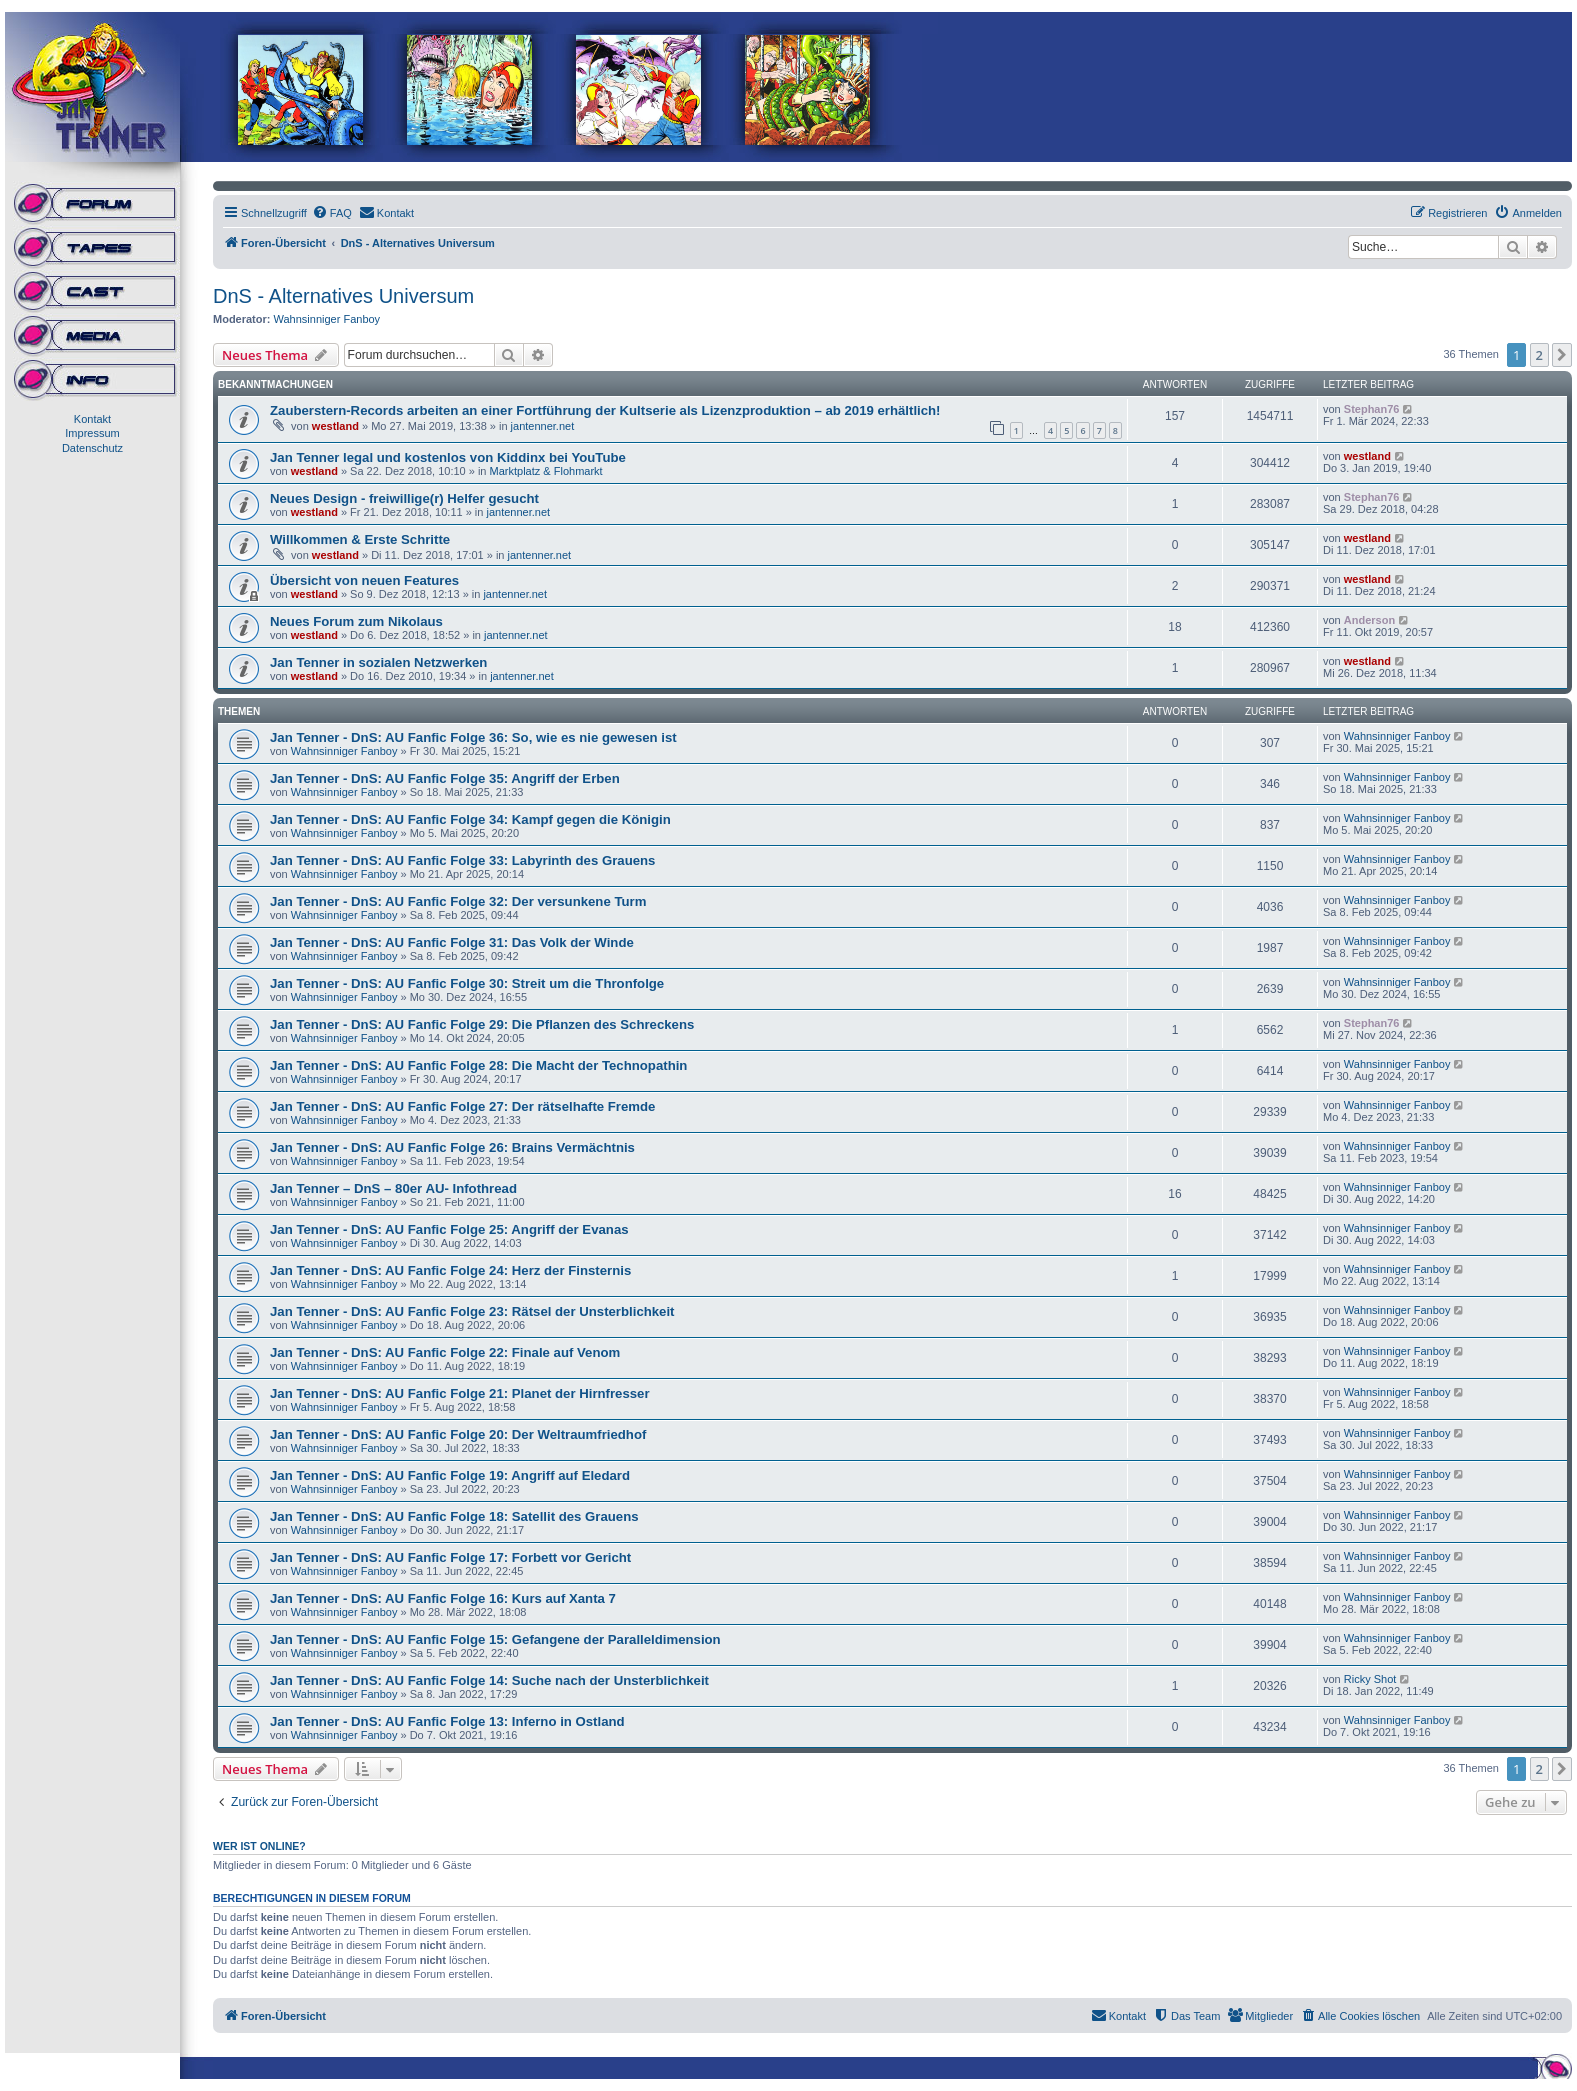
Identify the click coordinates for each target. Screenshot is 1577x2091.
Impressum (92, 433)
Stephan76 (1372, 409)
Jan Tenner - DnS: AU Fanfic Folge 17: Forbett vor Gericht (450, 1557)
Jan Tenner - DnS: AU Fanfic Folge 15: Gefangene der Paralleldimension (495, 1639)
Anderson (1369, 620)
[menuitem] (332, 213)
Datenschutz (92, 448)
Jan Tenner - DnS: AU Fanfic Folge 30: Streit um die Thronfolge (467, 983)
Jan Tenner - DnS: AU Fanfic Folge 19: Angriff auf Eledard (450, 1475)
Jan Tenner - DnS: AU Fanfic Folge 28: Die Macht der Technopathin (478, 1065)
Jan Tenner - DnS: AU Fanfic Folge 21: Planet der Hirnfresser (460, 1393)
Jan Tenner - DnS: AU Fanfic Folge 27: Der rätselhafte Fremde (462, 1106)
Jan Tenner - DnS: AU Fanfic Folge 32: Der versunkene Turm (458, 901)
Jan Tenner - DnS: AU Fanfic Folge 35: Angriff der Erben (445, 778)
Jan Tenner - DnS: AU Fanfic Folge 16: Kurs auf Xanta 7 (443, 1598)
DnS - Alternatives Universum (343, 296)
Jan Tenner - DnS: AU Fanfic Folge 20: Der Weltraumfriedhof (458, 1434)
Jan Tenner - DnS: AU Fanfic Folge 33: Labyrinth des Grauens (462, 860)
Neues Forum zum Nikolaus (356, 621)
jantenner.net (543, 426)
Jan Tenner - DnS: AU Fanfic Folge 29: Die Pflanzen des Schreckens (482, 1024)
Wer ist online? (259, 1846)
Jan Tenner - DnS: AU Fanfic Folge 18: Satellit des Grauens (454, 1516)
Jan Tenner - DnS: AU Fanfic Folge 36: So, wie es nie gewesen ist (473, 737)
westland (335, 426)
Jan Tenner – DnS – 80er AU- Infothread (393, 1188)
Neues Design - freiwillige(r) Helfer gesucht (404, 498)
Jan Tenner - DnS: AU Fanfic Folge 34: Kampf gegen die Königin (470, 819)
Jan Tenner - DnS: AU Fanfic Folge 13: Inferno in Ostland (447, 1721)
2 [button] (1539, 355)
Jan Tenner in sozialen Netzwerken (378, 662)
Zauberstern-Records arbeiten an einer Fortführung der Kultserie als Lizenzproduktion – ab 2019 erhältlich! (605, 410)
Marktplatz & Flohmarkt (546, 471)
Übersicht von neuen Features (364, 580)
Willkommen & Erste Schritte (360, 539)
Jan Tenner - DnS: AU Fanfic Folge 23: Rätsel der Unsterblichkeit (472, 1311)
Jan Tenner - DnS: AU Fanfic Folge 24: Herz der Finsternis (450, 1270)
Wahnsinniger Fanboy (327, 319)
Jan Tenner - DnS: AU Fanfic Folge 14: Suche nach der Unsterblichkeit (489, 1680)
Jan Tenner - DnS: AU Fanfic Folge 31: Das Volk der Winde (452, 942)
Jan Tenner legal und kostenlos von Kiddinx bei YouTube (448, 457)
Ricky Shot (1370, 1679)
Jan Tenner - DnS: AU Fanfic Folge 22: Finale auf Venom (445, 1352)
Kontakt (92, 419)
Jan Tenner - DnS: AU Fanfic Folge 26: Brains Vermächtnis (452, 1147)
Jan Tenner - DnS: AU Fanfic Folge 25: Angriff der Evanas (449, 1229)
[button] (1562, 355)
